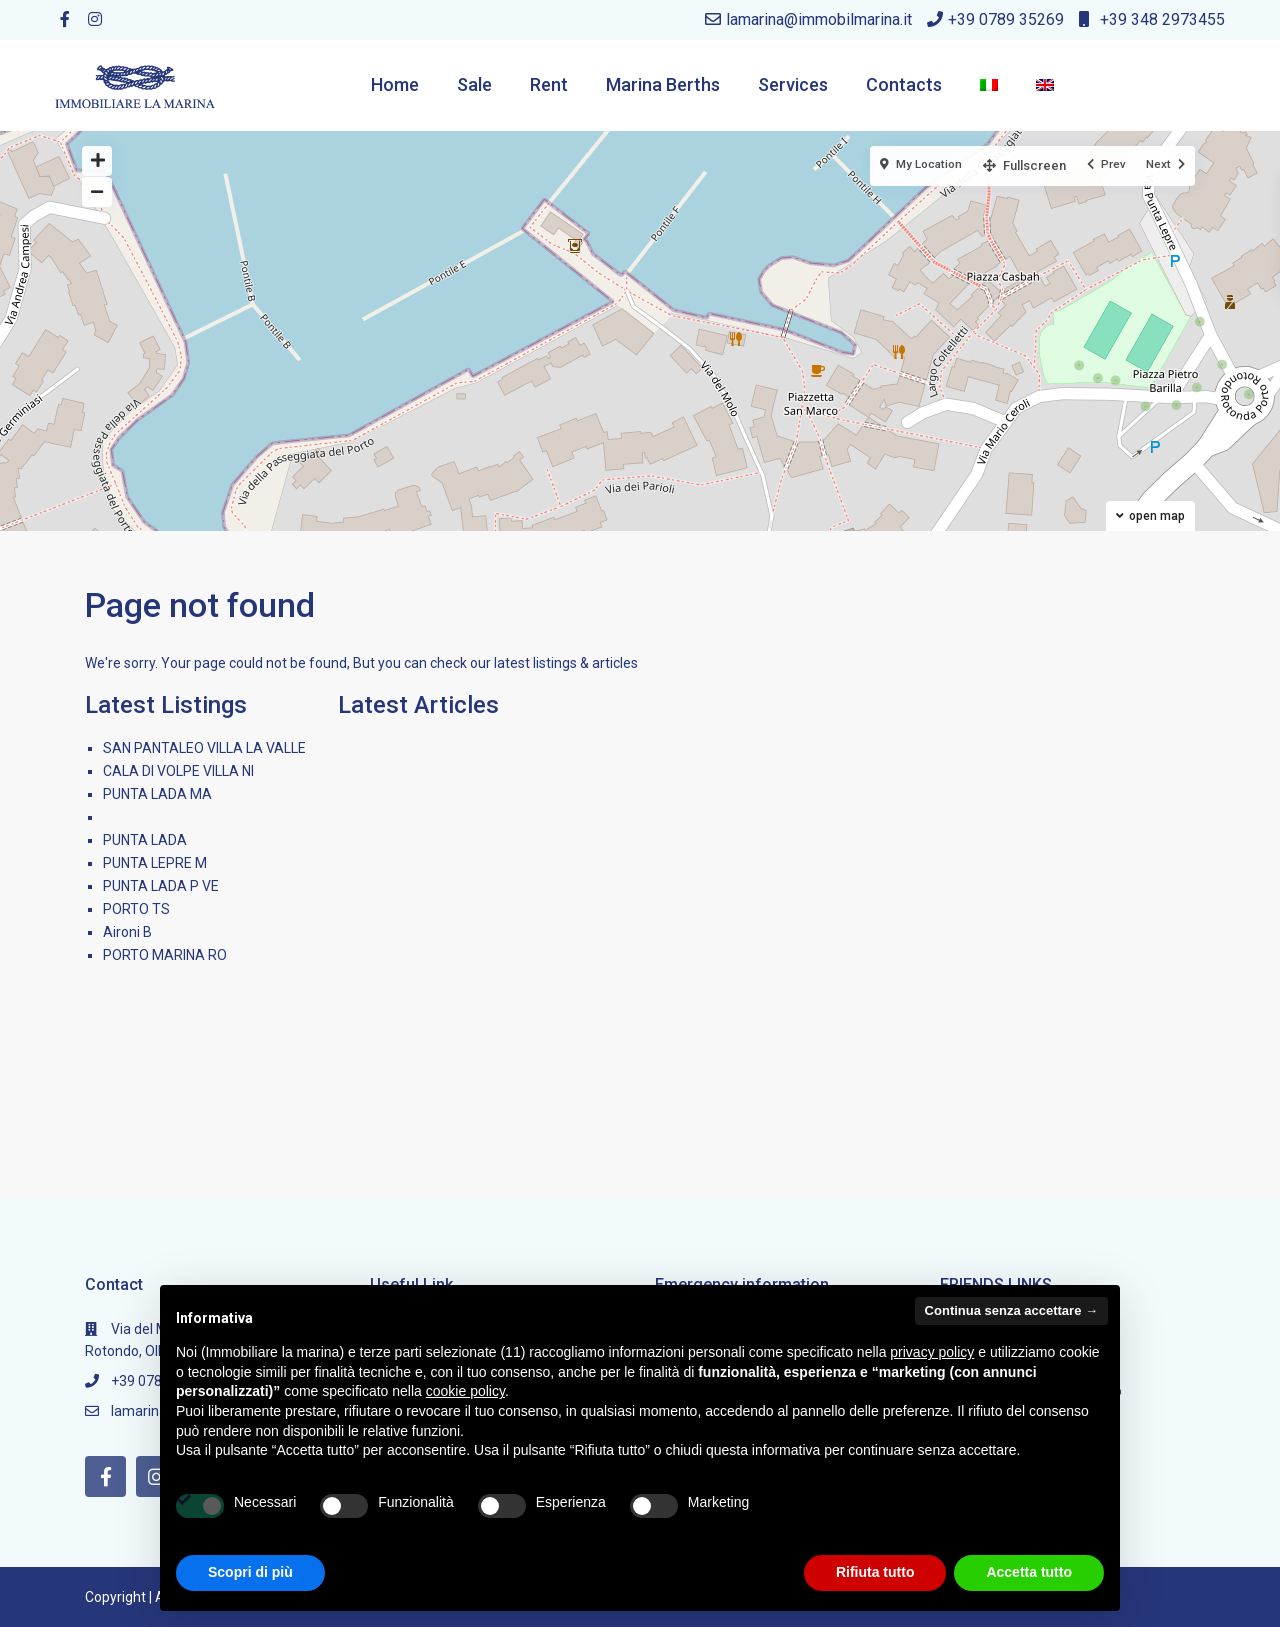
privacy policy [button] (932, 1352)
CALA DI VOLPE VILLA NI (178, 771)
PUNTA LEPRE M (155, 863)
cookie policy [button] (465, 1391)
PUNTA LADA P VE (161, 886)
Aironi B (127, 932)
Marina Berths (663, 84)
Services (793, 84)
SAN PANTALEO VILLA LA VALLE (204, 748)
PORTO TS (136, 909)
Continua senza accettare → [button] (1011, 1310)
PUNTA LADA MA (157, 794)
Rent (549, 84)
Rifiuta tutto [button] (875, 1572)
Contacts (904, 84)
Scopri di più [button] (250, 1572)
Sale (474, 84)
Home (395, 84)
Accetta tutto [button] (1029, 1572)
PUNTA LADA (145, 840)
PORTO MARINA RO (165, 955)
